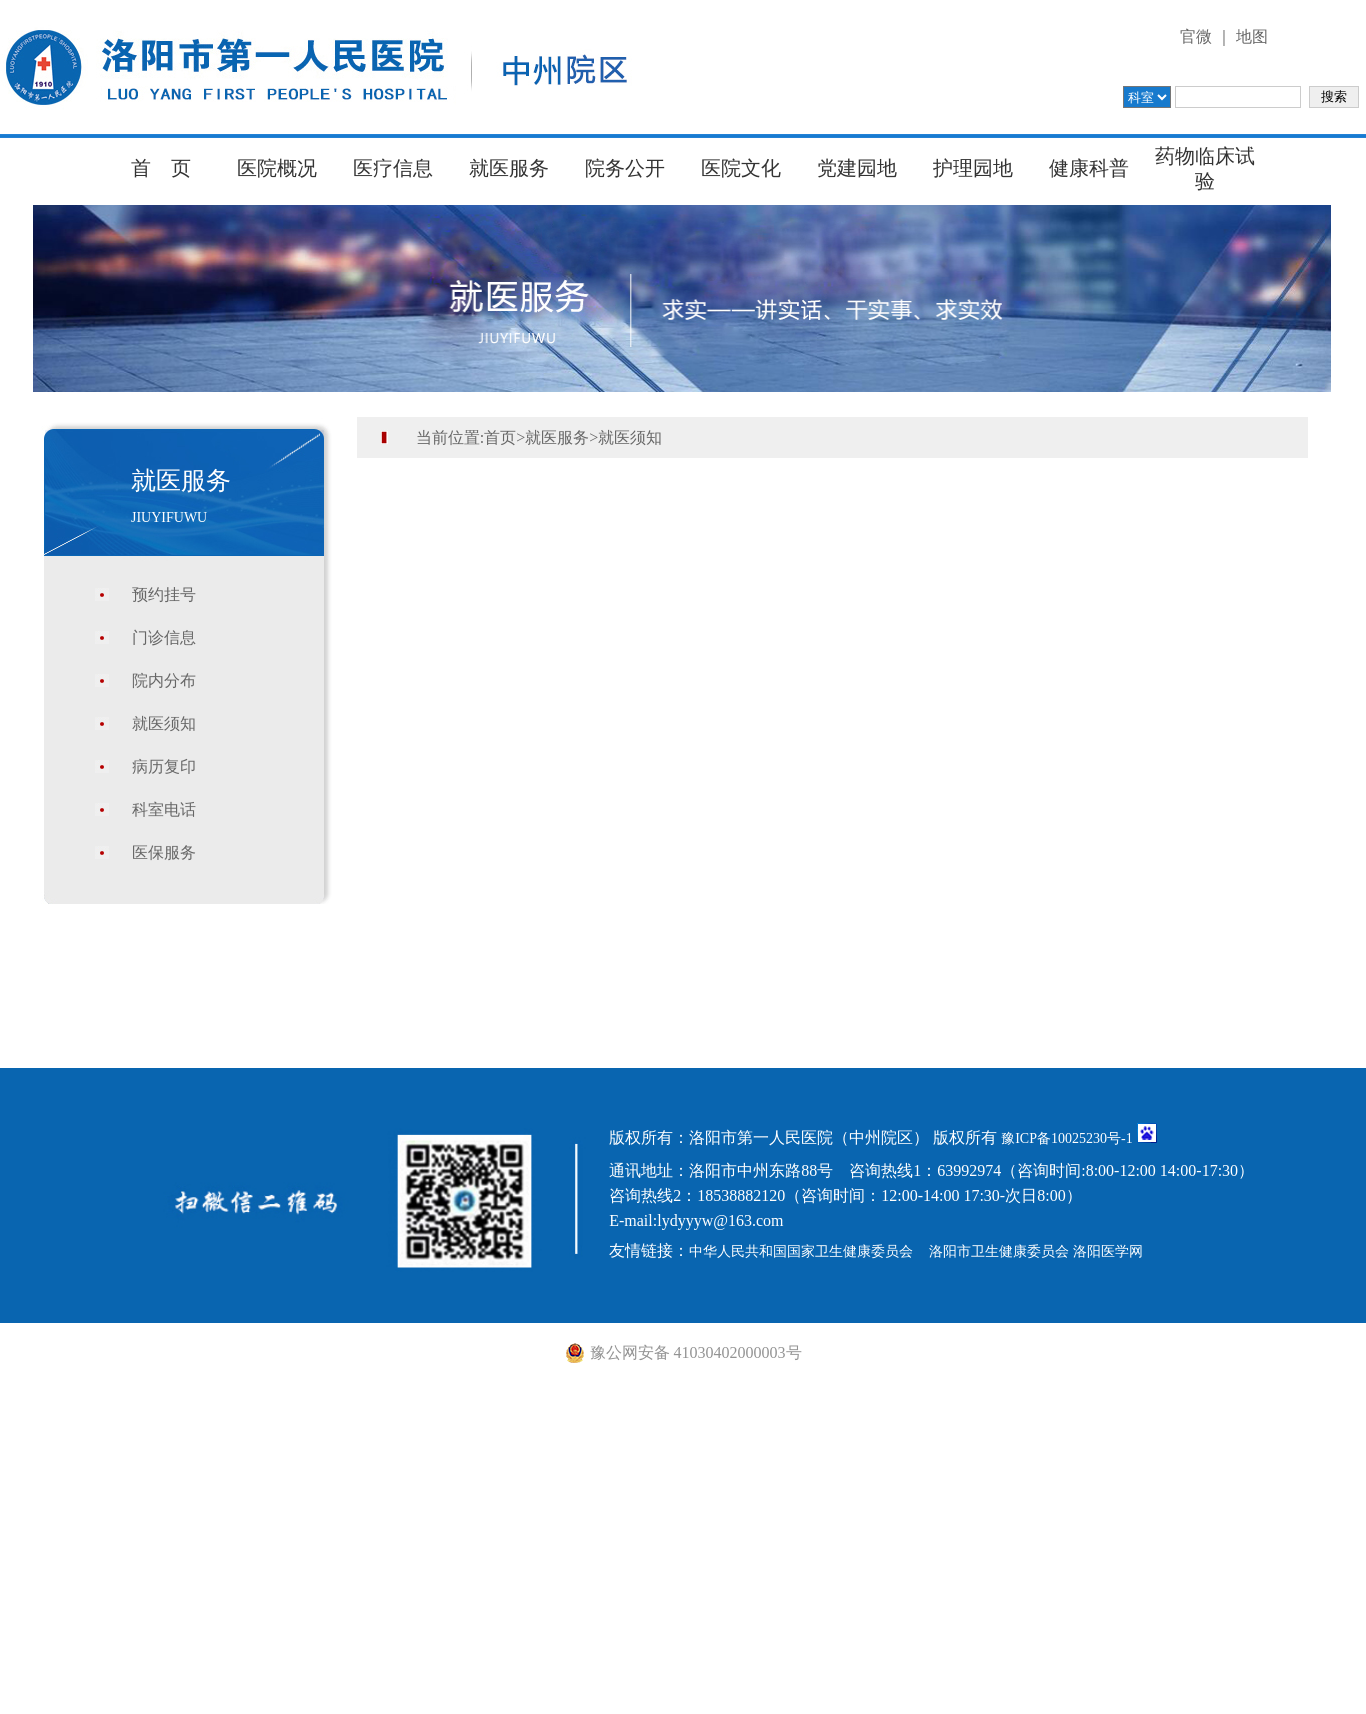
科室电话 (164, 809)
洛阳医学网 (1108, 1251)
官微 (1196, 36)
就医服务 (509, 168)
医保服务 (164, 852)
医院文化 (741, 168)
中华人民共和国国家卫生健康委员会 (801, 1251)
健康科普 (1089, 168)
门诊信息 (164, 637)
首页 (500, 437)
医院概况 (277, 168)
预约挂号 (164, 594)
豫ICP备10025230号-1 (1066, 1138)
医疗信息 (393, 168)
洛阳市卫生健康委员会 (999, 1251)
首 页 (161, 168)
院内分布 (164, 680)
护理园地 (973, 168)
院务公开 (625, 168)
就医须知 (164, 723)
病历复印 (164, 766)
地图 (1252, 36)
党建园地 (857, 168)
